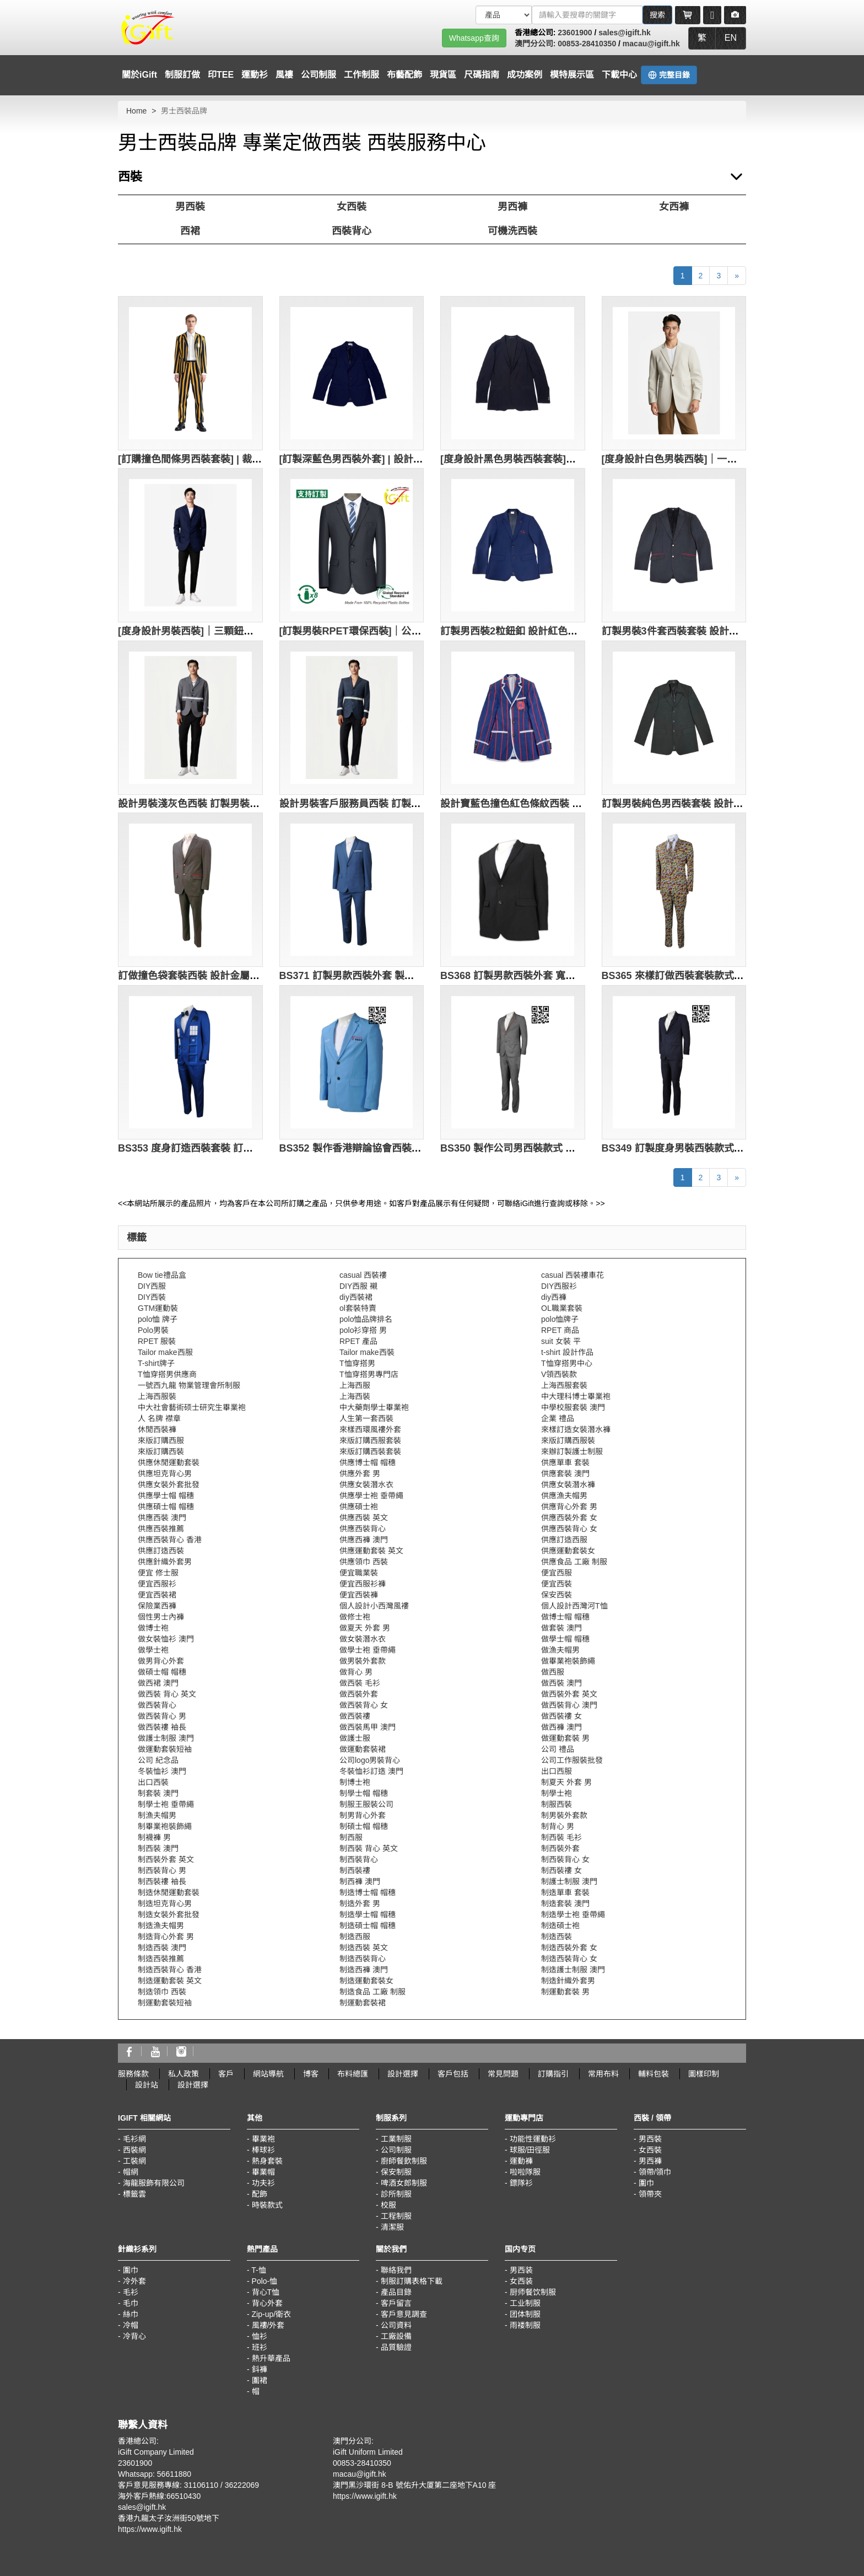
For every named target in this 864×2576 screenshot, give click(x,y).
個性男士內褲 (161, 1616)
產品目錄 (396, 2292)
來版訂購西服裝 (568, 1440)
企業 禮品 (557, 1418)
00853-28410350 (587, 43)
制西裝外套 (560, 1848)
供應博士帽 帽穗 (367, 1462)
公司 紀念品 (158, 1760)
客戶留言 (396, 2303)
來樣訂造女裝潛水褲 (576, 1429)
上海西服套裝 (564, 1385)
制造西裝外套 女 (569, 1947)
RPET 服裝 (157, 1341)
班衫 (259, 2347)
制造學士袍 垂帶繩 (573, 1914)
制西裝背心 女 (565, 1859)
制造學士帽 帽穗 (367, 1914)
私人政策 (183, 2073)
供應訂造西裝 (161, 1550)
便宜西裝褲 (358, 1594)
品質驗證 (396, 2347)
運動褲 (521, 2160)
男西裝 (190, 206)
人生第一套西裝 (366, 1418)
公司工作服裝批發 (572, 1760)
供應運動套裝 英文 (371, 1550)
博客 (310, 2073)
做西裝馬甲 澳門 (367, 1727)
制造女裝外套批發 (168, 1914)
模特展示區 (572, 74)
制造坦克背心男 (165, 1903)
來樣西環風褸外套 (370, 1429)
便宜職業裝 (358, 1572)
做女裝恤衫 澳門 (166, 1638)
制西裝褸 (354, 1870)
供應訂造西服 (564, 1539)
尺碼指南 (481, 74)
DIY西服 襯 (358, 1286)
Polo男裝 (153, 1330)
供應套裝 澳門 (565, 1473)
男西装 (521, 2270)
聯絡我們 (396, 2270)
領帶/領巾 (655, 2172)
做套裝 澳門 (561, 1627)
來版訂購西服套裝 (370, 1440)
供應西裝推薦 (161, 1528)
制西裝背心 (358, 1859)
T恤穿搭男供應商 (167, 1374)
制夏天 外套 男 (566, 1782)
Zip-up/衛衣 (271, 2314)
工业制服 (525, 2303)
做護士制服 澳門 (166, 1738)
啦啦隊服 (525, 2172)
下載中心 (619, 74)
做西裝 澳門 (561, 1683)
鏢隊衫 (521, 2183)
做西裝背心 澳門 (569, 1705)
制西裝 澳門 (158, 1848)
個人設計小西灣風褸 (374, 1605)
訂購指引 (553, 2073)
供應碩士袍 (358, 1506)
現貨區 (443, 74)
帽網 (130, 2172)
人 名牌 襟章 (159, 1418)
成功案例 (524, 74)
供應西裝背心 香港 (170, 1539)
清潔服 (392, 2227)
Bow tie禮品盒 (162, 1275)
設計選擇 (402, 2073)
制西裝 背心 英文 (368, 1848)
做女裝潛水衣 (362, 1638)
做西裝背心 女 (363, 1705)
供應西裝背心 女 (569, 1528)
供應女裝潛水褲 (568, 1484)
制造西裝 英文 (363, 1947)
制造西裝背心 (362, 1958)
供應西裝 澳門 (162, 1517)
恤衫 (259, 2336)
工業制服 (396, 2138)
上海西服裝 (157, 1396)
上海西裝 (354, 1396)
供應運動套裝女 (568, 1550)
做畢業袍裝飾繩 (568, 1661)
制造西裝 (556, 1936)
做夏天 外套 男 (364, 1627)
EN (731, 37)
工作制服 (361, 74)
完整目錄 (669, 75)
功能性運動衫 (533, 2138)
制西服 (351, 1837)
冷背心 (134, 2336)
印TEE (221, 74)
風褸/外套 (268, 2325)
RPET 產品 (358, 1341)
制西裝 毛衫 (561, 1837)
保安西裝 (556, 1594)
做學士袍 (153, 1649)
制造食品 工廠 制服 (372, 1991)
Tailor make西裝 (367, 1352)
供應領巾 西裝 (363, 1561)
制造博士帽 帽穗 (367, 1892)
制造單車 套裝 (565, 1892)
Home (136, 110)
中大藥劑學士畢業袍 (374, 1407)
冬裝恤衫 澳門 (162, 1771)
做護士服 (354, 1738)
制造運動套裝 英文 (170, 1980)
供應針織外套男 (165, 1561)
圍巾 (646, 2183)
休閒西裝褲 (157, 1429)
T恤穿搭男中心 (566, 1363)
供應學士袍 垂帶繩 (371, 1495)
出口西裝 (153, 1782)
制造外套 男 (359, 1903)
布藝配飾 (404, 74)
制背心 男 (557, 1826)
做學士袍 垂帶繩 (367, 1649)
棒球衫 (263, 2149)
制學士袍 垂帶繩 (166, 1804)
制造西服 (354, 1936)
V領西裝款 (559, 1374)
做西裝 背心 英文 (167, 1694)
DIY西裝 (152, 1297)
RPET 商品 (560, 1330)
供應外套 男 (359, 1473)
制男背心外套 (362, 1815)
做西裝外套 (358, 1694)
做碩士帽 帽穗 (162, 1672)
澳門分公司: (536, 43)
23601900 (575, 32)
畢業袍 (263, 2138)
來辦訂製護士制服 (572, 1451)
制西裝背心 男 (162, 1870)
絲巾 (130, 2314)
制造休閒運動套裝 (168, 1892)
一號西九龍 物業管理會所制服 (189, 1385)
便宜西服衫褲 (362, 1583)
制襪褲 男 (154, 1837)
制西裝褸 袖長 (162, 1881)
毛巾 (130, 2303)
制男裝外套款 (564, 1815)
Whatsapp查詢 (474, 38)
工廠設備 (396, 2336)
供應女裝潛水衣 (366, 1484)
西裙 (190, 230)
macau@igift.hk (651, 43)
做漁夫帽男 (560, 1649)
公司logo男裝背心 (369, 1760)
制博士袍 (354, 1782)
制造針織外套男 (568, 1980)
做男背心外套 (161, 1661)
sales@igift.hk (624, 32)
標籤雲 (134, 2194)
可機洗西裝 (512, 230)
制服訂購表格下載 (411, 2281)
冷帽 (130, 2325)
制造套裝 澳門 (565, 1903)
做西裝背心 (157, 1705)
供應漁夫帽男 (564, 1495)
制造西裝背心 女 (569, 1958)
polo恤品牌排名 (365, 1319)
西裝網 (134, 2149)
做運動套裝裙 (362, 1749)
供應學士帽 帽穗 (166, 1495)
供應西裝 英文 (363, 1517)
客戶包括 (453, 2073)
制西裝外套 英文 (166, 1859)
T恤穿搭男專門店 (368, 1374)
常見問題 (503, 2073)
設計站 (146, 2084)
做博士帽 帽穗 (565, 1616)
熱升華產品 (271, 2358)
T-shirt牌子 (156, 1363)
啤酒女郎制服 (404, 2183)
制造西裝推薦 (161, 1958)
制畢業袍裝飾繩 (165, 1826)
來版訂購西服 (161, 1440)
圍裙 (259, 2380)
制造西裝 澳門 (162, 1947)
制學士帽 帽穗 (363, 1793)
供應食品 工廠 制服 (574, 1561)
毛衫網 (134, 2138)
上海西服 (354, 1385)
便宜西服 (556, 1572)
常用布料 (603, 2073)
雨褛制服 (525, 2325)
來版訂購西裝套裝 (370, 1451)
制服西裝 (556, 1804)
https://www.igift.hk (150, 2529)
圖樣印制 (703, 2073)
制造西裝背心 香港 (170, 1969)
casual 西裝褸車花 (572, 1275)
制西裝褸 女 (561, 1870)
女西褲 (674, 206)
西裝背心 (351, 230)
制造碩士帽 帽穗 (367, 1925)
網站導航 (268, 2073)
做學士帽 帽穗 (565, 1638)
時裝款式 (267, 2205)
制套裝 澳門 (158, 1793)
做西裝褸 (354, 1716)
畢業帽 (263, 2172)
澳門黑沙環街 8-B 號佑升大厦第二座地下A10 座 (414, 2485)
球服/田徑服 (530, 2149)
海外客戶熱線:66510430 (159, 2496)
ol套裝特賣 (357, 1308)
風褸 (284, 74)
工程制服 (396, 2216)
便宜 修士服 (158, 1572)
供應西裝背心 (362, 1528)
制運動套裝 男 (565, 1991)
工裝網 (134, 2160)
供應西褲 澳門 (363, 1539)
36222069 (242, 2485)
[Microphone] (712, 15)
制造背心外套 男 (166, 1936)
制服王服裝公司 (366, 1804)
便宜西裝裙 (157, 1594)
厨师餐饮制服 (533, 2292)
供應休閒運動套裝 (168, 1462)
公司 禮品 (557, 1749)
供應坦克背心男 (165, 1473)
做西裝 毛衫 (359, 1683)
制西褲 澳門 (359, 1881)
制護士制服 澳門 (569, 1881)
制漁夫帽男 (157, 1815)
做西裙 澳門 (158, 1683)
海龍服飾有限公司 (154, 2183)
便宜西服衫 (157, 1583)
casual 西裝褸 (363, 1275)
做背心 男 (355, 1672)
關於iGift (139, 74)
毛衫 (130, 2292)
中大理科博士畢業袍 (576, 1396)
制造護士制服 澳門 (573, 1969)
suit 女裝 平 (561, 1341)
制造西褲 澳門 (363, 1969)
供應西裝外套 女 (569, 1517)
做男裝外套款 (362, 1661)
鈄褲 (259, 2369)
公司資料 (396, 2325)
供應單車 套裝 (565, 1462)
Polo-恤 (265, 2281)
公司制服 (318, 74)
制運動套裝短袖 (165, 2002)
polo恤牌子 (560, 1319)
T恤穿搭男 (357, 1363)
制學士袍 (556, 1793)
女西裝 (351, 206)
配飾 (259, 2194)
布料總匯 (352, 2073)
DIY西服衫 (559, 1286)
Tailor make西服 (165, 1352)
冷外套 (134, 2281)
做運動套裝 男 (565, 1738)
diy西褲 (553, 1297)
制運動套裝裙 (362, 2002)
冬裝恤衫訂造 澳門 (371, 1771)
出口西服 (556, 1771)
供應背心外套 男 (569, 1506)
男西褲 (512, 206)
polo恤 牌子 (157, 1319)
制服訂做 (182, 74)
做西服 (552, 1672)
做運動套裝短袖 (165, 1749)
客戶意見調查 (404, 2314)
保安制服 (396, 2172)
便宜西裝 (556, 1583)
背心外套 (267, 2303)
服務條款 (133, 2073)
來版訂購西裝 (161, 1451)
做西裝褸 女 (561, 1716)
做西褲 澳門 (561, 1727)
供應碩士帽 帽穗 (166, 1506)
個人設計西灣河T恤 (574, 1605)
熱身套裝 (267, 2160)
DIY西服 (152, 1286)
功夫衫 (263, 2183)
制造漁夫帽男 (161, 1925)
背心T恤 (266, 2292)
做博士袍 (153, 1627)
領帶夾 (650, 2194)
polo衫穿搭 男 (363, 1330)
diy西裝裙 (355, 1297)
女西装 (521, 2281)
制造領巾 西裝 (162, 1991)
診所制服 (396, 2194)
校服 (388, 2205)
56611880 (174, 2474)
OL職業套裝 (561, 1308)
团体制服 (525, 2314)
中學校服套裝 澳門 (573, 1407)
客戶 (226, 2073)
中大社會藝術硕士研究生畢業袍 (192, 1407)
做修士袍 (354, 1616)
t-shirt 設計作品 (567, 1352)
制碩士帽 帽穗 (363, 1826)
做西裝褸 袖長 (162, 1727)
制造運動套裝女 (366, 1980)
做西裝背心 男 (162, 1716)
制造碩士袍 (560, 1925)
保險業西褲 (157, 1605)
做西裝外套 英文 (569, 1694)
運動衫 (254, 74)
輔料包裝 (653, 2073)
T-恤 (258, 2270)
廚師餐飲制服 (404, 2160)
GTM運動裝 (158, 1308)
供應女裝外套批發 (168, 1484)
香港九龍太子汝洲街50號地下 (168, 2518)
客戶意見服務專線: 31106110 (168, 2485)
